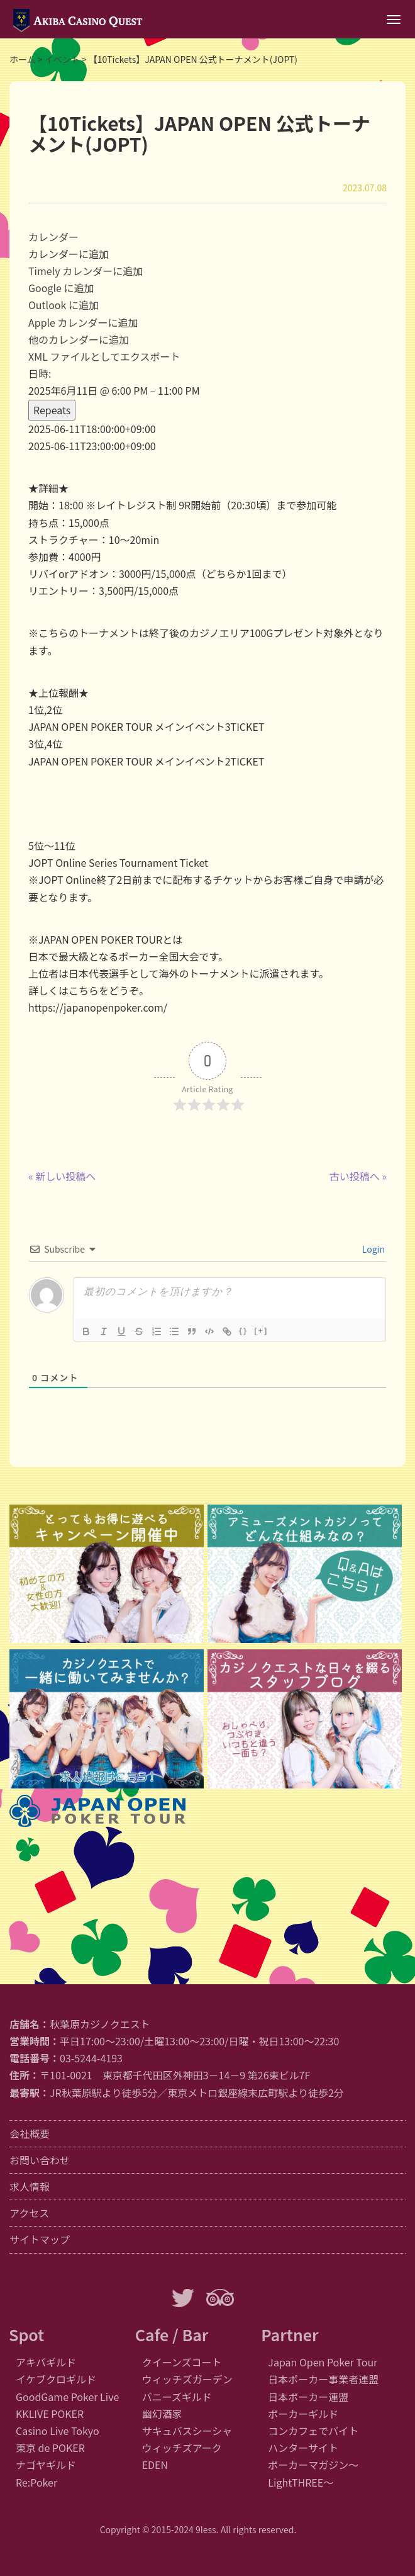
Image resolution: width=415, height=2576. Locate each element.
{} (243, 1330)
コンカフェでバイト (313, 2430)
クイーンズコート (182, 2362)
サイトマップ (39, 2239)
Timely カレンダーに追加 (85, 270)
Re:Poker (36, 2482)
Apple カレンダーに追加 (83, 322)
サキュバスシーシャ (187, 2430)
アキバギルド (46, 2362)
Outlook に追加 (63, 304)
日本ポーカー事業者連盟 (323, 2379)
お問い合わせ (39, 2159)
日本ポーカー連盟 (308, 2396)
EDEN (155, 2464)
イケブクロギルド (56, 2379)
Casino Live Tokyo (57, 2430)
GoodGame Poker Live (67, 2396)
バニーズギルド (177, 2396)
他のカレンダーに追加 (78, 339)
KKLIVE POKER (50, 2413)
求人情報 (29, 2186)
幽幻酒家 (162, 2413)
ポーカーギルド (303, 2413)
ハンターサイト (303, 2447)
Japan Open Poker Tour (322, 2362)
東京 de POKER (50, 2447)
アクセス (29, 2212)
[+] (261, 1330)
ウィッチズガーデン (187, 2379)
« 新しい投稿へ (62, 1175)
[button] (68, 253)
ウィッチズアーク (182, 2447)
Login (372, 1249)
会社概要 (29, 2133)
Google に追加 (61, 287)
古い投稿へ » (358, 1175)
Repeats (51, 409)
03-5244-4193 (91, 2057)
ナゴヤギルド (46, 2464)
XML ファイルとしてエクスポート (104, 356)
